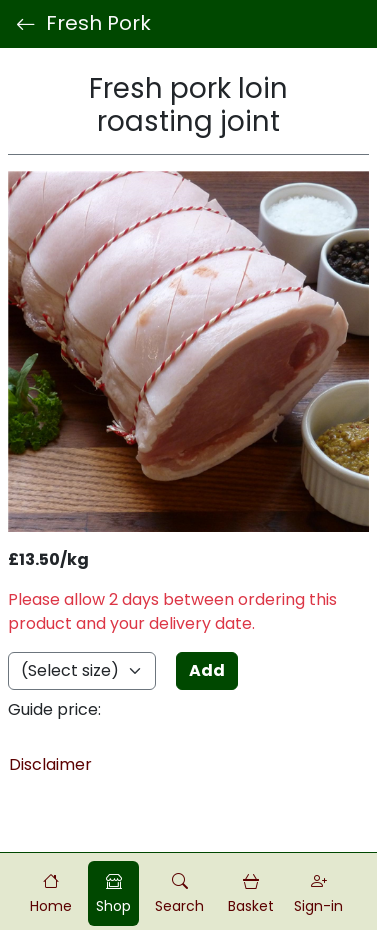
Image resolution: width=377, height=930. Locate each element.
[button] (179, 893)
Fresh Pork (83, 24)
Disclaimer (50, 764)
